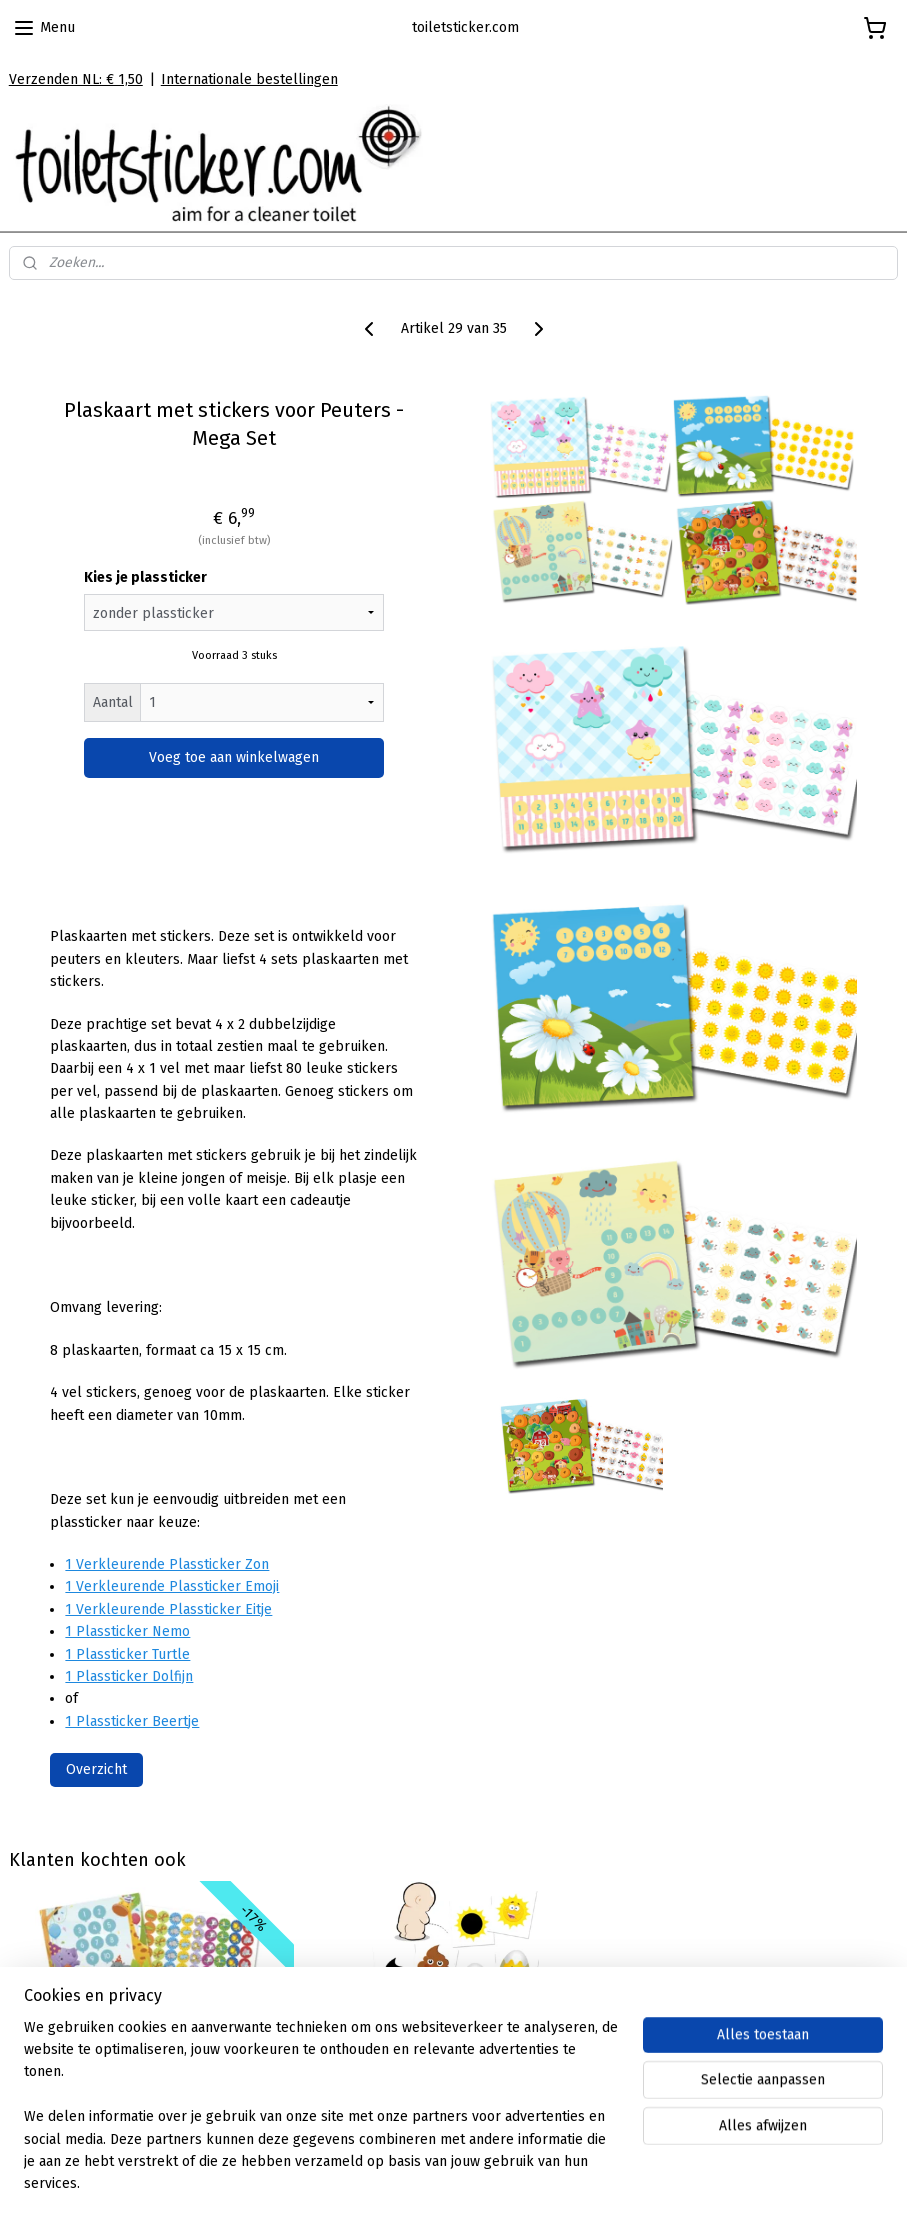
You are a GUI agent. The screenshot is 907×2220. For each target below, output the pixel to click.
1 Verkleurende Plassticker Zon (167, 1564)
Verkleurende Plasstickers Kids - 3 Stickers (453, 2045)
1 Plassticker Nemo (127, 1631)
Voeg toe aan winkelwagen (234, 758)
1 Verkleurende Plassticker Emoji (172, 1587)
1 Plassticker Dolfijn (129, 1676)
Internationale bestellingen (249, 79)
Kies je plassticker (145, 578)
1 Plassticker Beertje (132, 1721)
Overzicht (96, 1769)
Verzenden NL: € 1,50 (76, 79)
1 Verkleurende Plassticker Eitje (168, 1609)
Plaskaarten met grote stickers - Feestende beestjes (151, 2045)
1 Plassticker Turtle (127, 1654)
